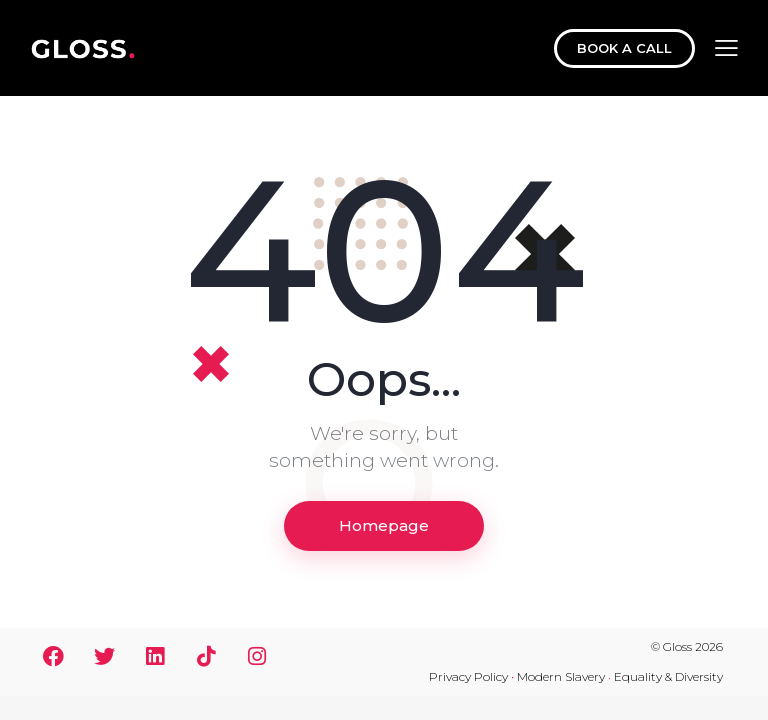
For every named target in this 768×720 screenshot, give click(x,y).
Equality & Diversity (668, 676)
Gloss (677, 646)
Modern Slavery (561, 676)
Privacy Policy (468, 676)
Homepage (384, 525)
